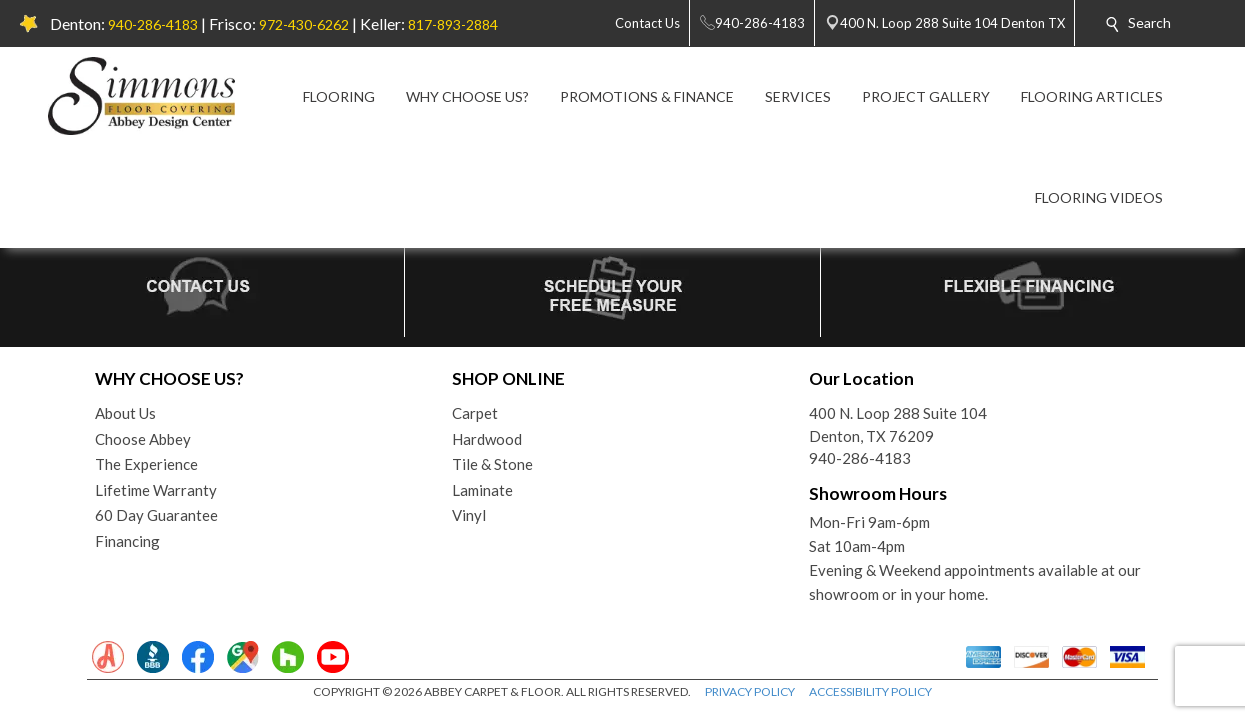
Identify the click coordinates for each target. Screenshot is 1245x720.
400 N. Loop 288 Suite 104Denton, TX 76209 (898, 424)
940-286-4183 (153, 24)
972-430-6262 (304, 24)
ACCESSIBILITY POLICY (870, 691)
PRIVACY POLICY (750, 691)
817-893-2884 (453, 24)
